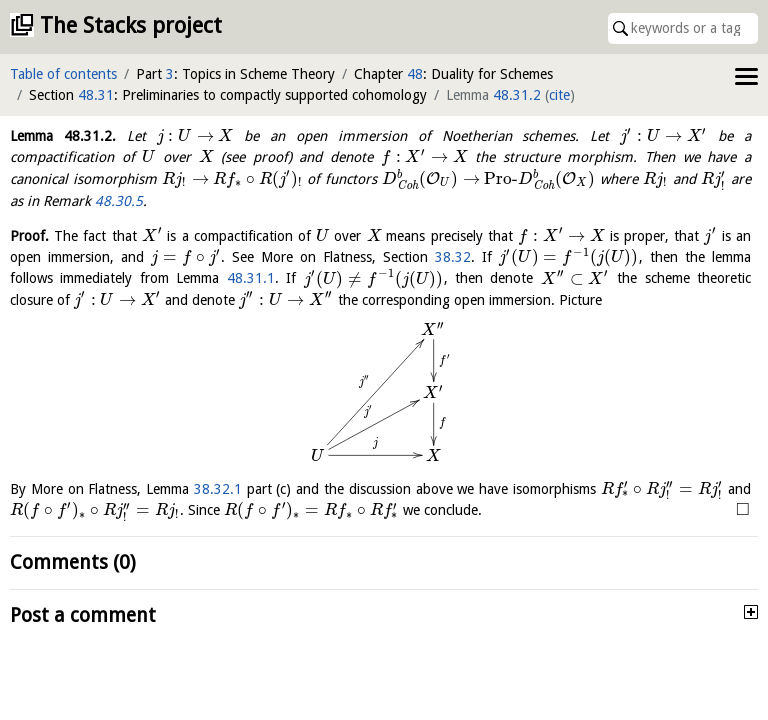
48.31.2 (517, 95)
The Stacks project (131, 25)
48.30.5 (119, 201)
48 (415, 74)
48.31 (96, 95)
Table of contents (63, 74)
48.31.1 (251, 279)
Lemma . (63, 136)
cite (559, 95)
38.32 (453, 257)
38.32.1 (218, 489)
